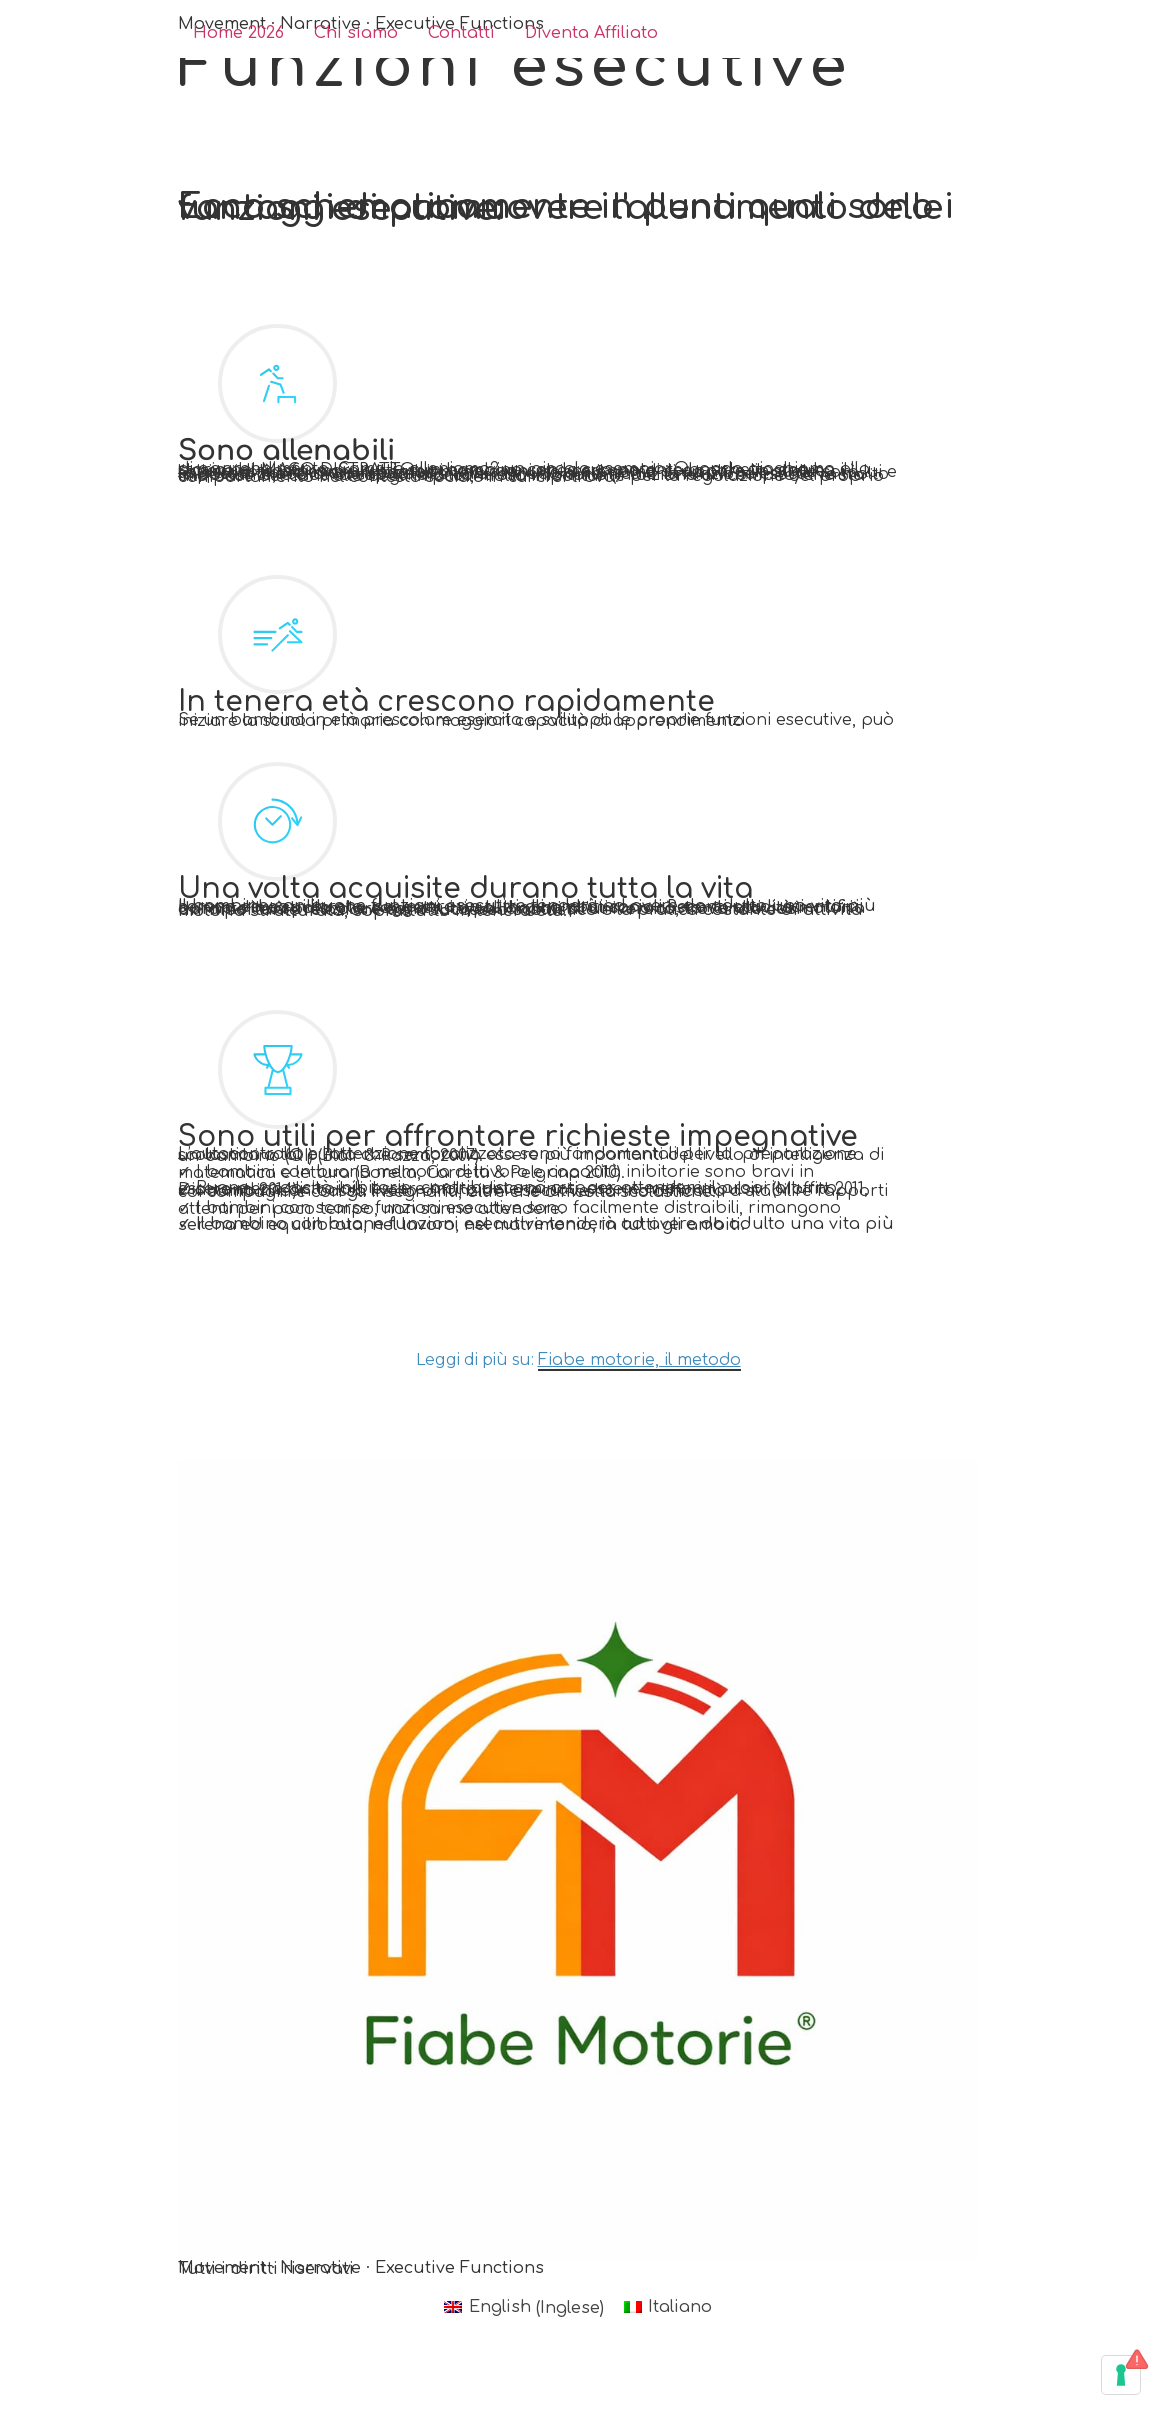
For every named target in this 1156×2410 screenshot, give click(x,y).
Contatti (461, 33)
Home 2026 (238, 33)
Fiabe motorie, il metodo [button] (639, 1360)
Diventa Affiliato (591, 33)
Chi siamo (356, 33)
